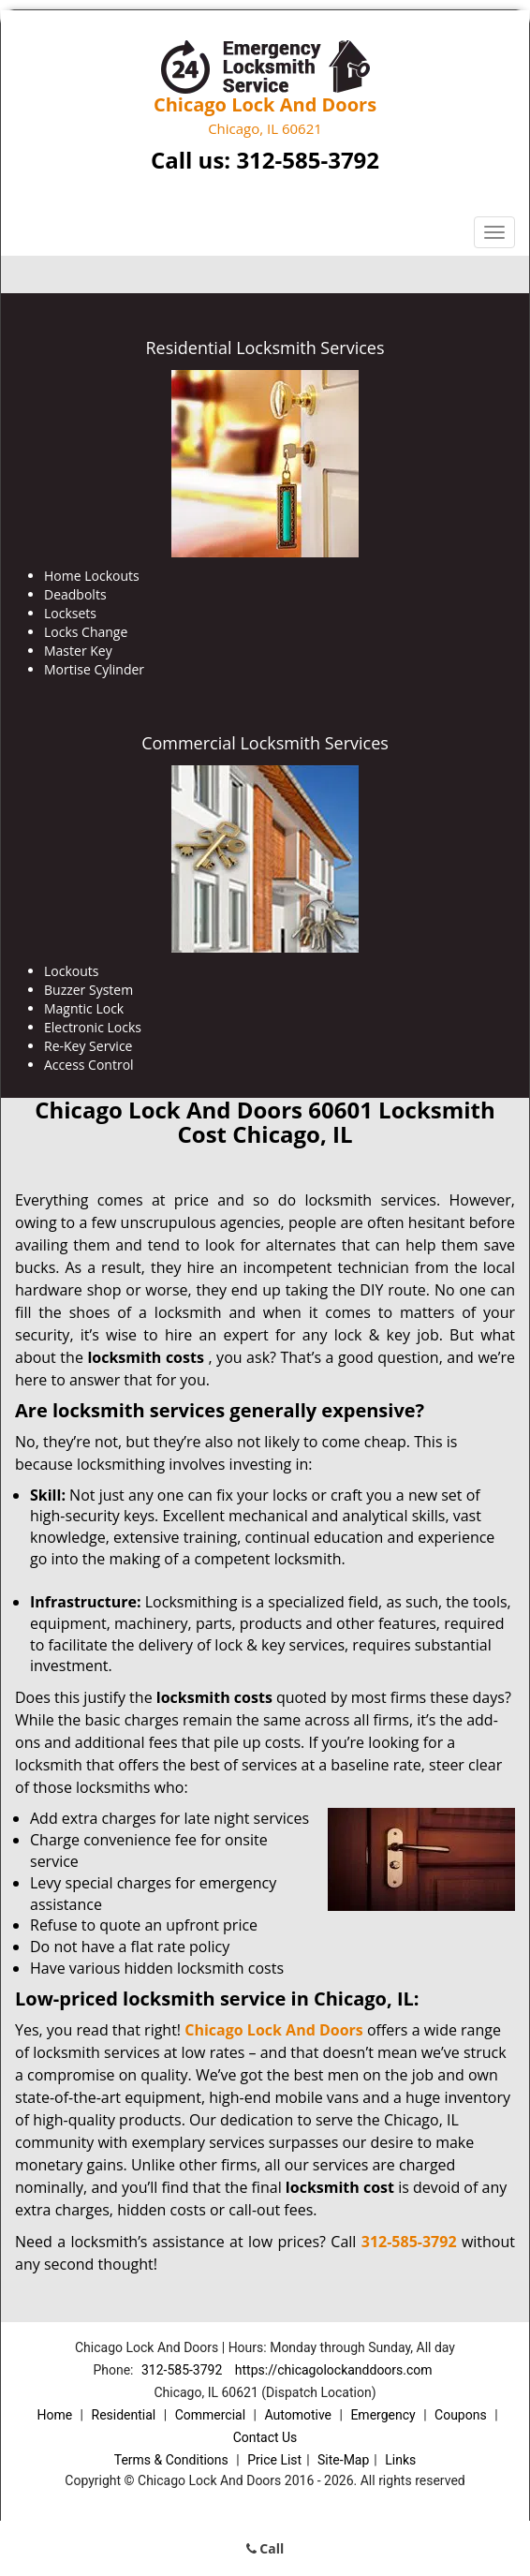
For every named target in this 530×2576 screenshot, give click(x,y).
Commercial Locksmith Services (265, 743)
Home (54, 2414)
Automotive (297, 2414)
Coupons (460, 2414)
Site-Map (343, 2459)
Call (265, 2548)
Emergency (382, 2414)
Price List (274, 2459)
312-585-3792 (307, 159)
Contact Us (265, 2437)
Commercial (210, 2414)
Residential (124, 2414)
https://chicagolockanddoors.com (334, 2369)
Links (400, 2459)
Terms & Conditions (171, 2459)
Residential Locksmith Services (264, 347)
